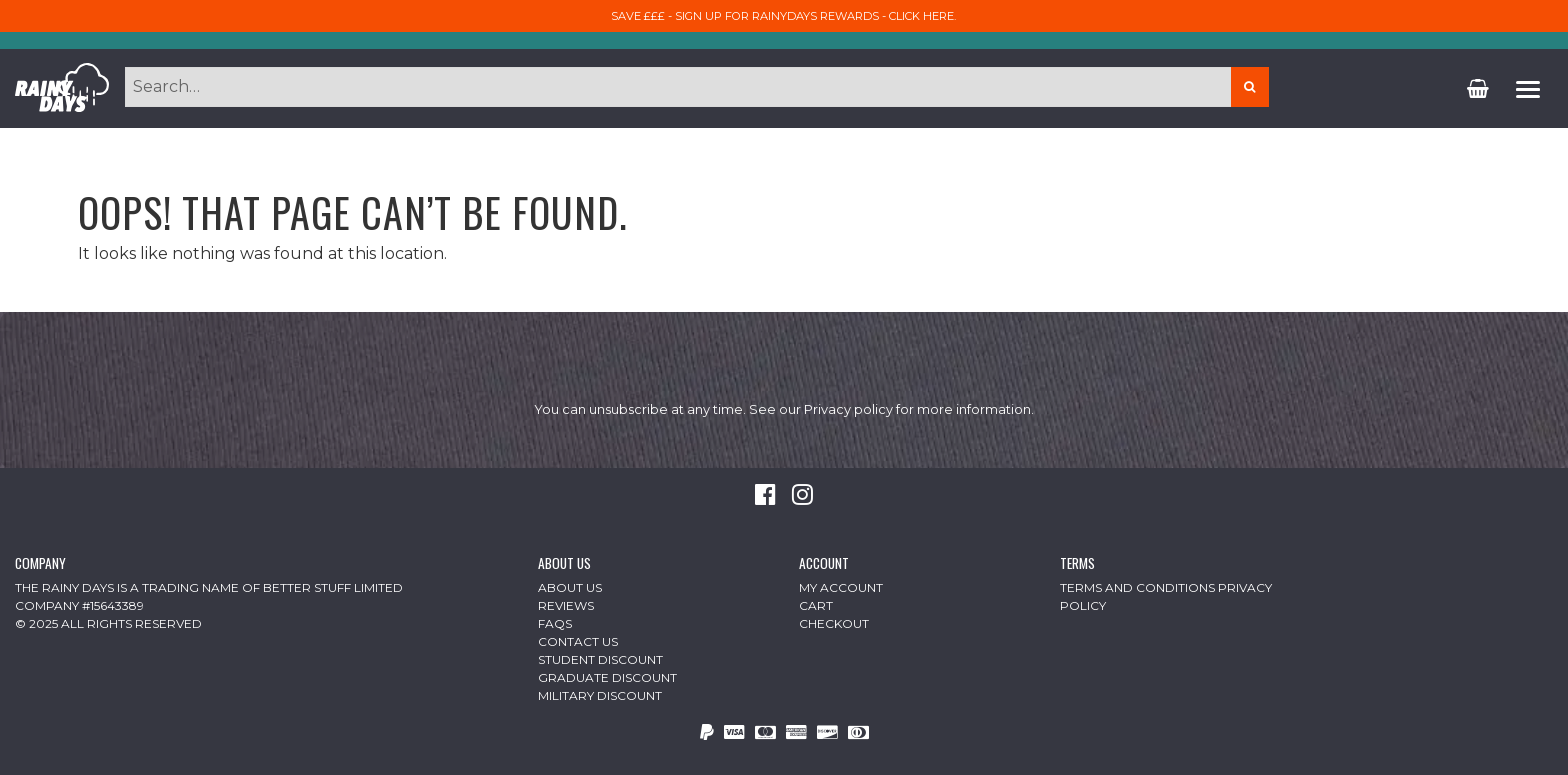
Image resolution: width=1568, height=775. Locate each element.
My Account (841, 587)
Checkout (834, 623)
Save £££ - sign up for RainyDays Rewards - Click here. (783, 16)
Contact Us (578, 641)
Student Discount (600, 659)
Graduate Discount (607, 677)
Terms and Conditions (1137, 587)
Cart (816, 605)
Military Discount (600, 695)
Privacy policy (848, 409)
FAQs (555, 623)
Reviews (566, 605)
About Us (570, 587)
